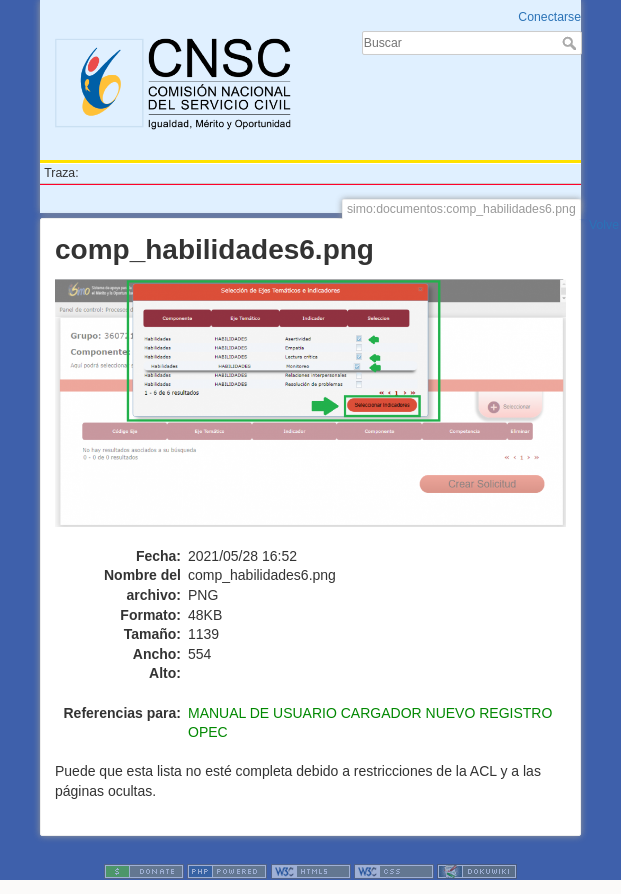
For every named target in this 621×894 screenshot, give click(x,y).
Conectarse (549, 17)
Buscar (571, 43)
